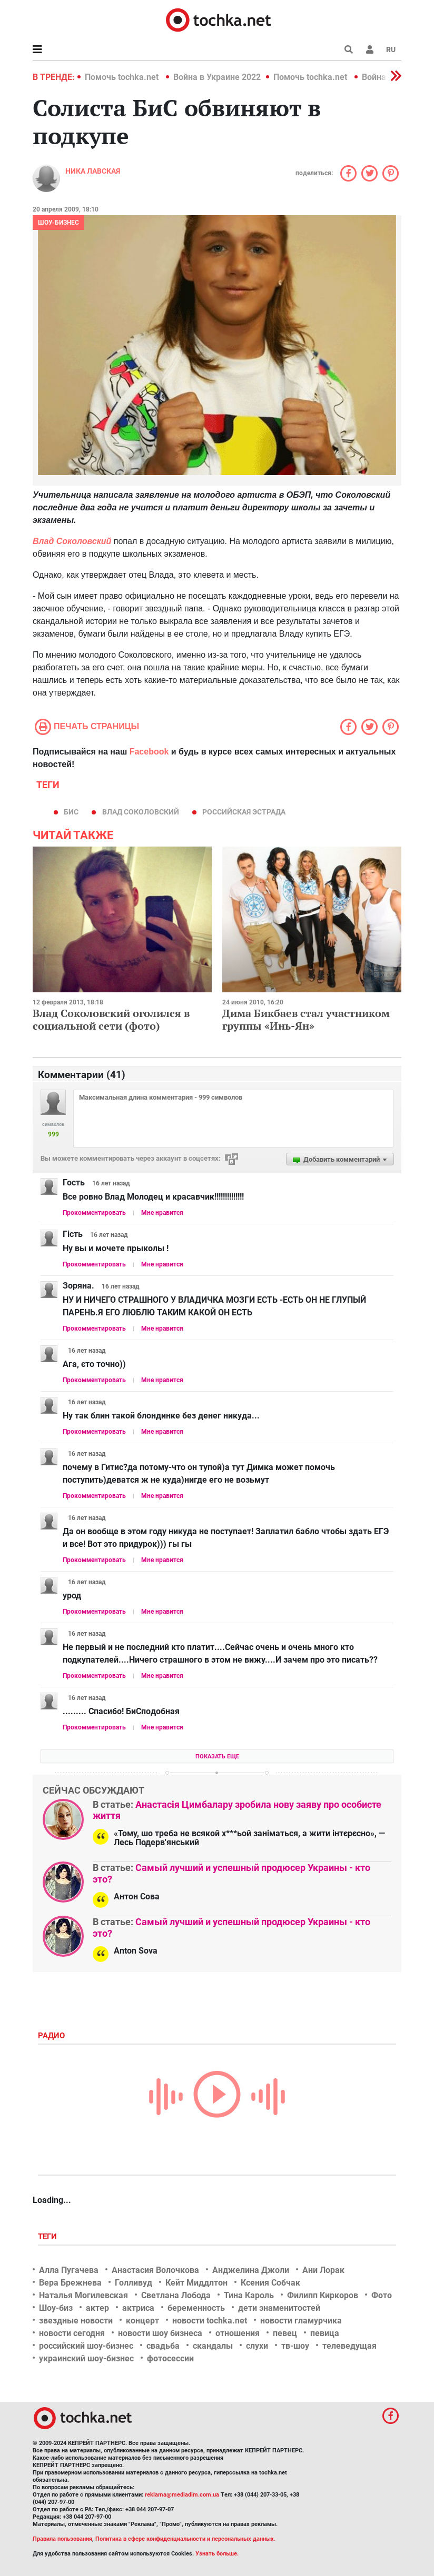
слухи (257, 2346)
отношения (237, 2333)
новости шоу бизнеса (160, 2333)
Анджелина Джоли (250, 2270)
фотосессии (170, 2358)
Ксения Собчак (270, 2283)
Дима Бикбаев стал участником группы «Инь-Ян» (306, 1019)
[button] (369, 49)
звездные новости (76, 2321)
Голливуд (133, 2283)
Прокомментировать (94, 1212)
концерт (142, 2321)
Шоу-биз (56, 2308)
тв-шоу (295, 2346)
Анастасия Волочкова (155, 2270)
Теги (48, 2236)
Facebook (149, 751)
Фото (381, 2295)
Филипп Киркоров (322, 2295)
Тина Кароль (249, 2295)
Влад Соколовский (140, 812)
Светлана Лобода (176, 2295)
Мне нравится (162, 1212)
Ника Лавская (92, 171)
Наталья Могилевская (83, 2295)
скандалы (213, 2346)
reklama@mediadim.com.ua (182, 2494)
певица (324, 2333)
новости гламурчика (301, 2321)
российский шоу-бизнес (86, 2346)
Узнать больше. (217, 2553)
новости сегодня (72, 2333)
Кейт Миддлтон (196, 2283)
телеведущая (349, 2346)
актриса (138, 2308)
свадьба (163, 2346)
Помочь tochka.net (123, 77)
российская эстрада (243, 812)
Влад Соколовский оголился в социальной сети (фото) (111, 1019)
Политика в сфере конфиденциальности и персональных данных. (185, 2538)
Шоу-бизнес (58, 222)
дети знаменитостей (279, 2308)
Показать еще (217, 1756)
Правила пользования (62, 2538)
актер (97, 2308)
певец (285, 2333)
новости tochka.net (209, 2321)
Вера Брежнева (70, 2283)
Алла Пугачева (68, 2270)
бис (71, 812)
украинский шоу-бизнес (86, 2358)
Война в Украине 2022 (217, 77)
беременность (196, 2308)
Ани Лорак (323, 2270)
